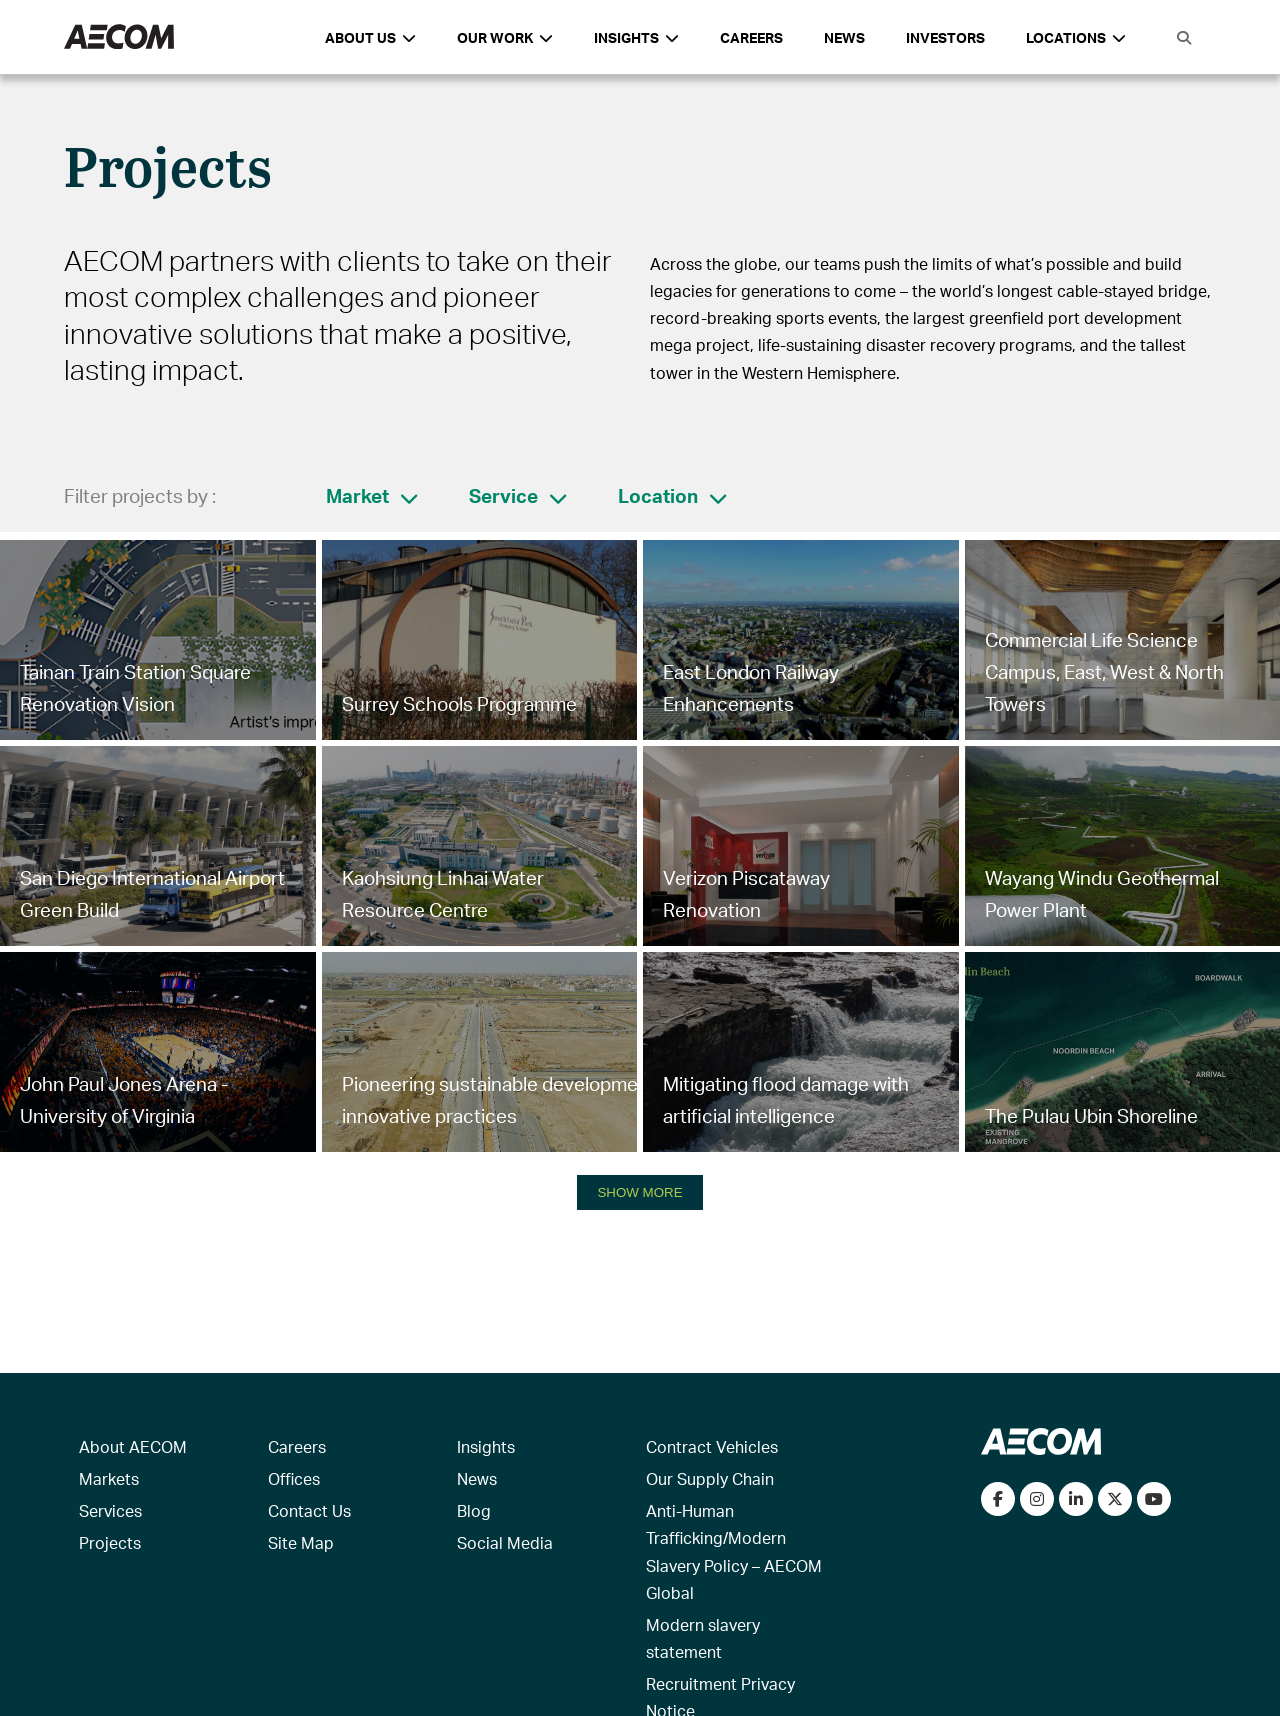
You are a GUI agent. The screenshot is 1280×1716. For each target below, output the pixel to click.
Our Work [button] (505, 37)
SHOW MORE (639, 1192)
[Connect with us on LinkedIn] (1076, 1499)
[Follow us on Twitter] (1115, 1499)
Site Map (301, 1542)
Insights (486, 1446)
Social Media (505, 1542)
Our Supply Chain (710, 1478)
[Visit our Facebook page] (998, 1499)
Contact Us (309, 1510)
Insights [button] (636, 37)
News (844, 37)
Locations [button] (1076, 37)
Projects (110, 1542)
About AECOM (133, 1446)
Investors (945, 37)
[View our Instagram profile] (1037, 1499)
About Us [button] (370, 37)
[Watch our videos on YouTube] (1154, 1499)
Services (110, 1510)
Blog (474, 1510)
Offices (294, 1478)
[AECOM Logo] (119, 37)
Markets (109, 1478)
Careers (751, 37)
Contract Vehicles (712, 1446)
